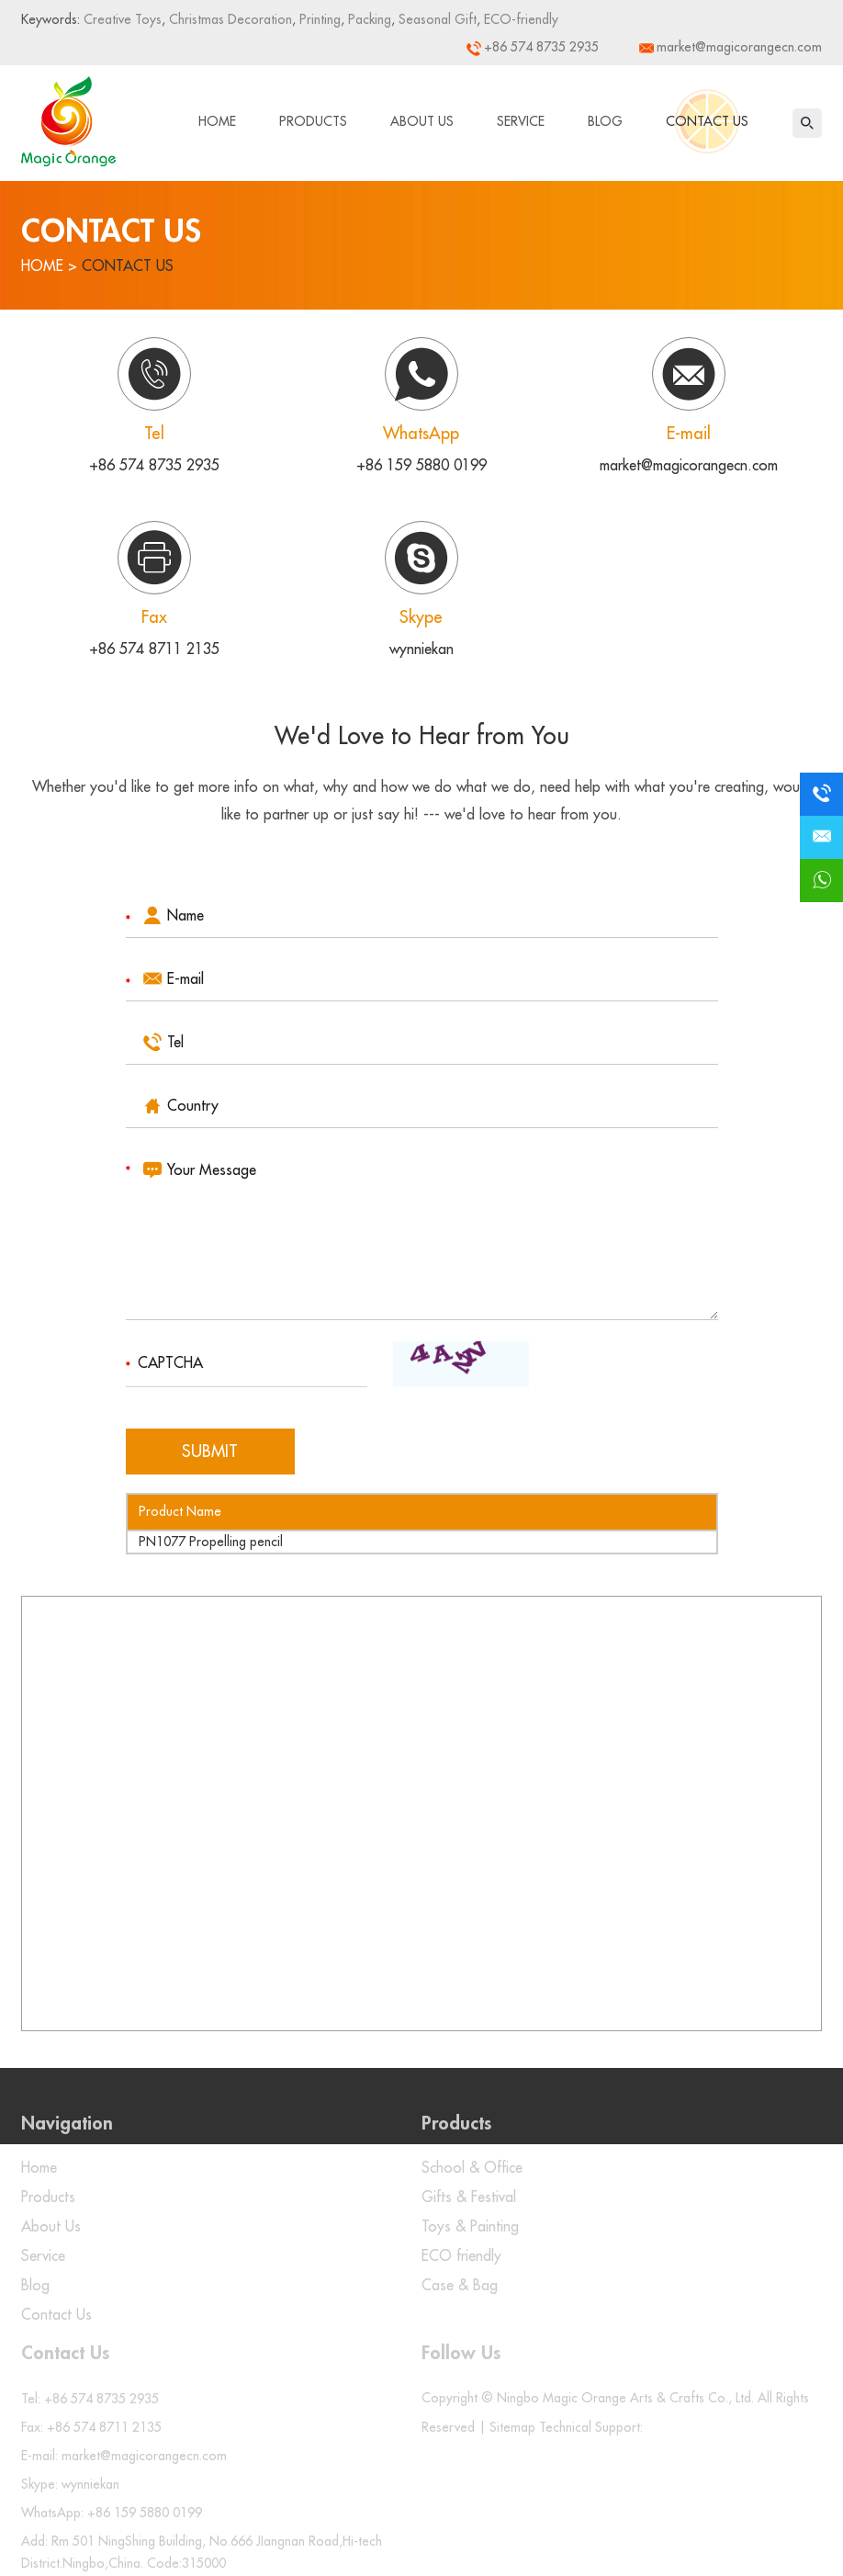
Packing (367, 19)
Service (521, 121)
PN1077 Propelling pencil (211, 1541)
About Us (422, 121)
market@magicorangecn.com (739, 46)
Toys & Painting (470, 2227)
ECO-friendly (519, 19)
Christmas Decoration (228, 19)
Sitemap (512, 2427)
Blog (605, 121)
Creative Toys (123, 19)
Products (313, 121)
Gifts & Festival (469, 2197)
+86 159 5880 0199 (421, 465)
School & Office (472, 2168)
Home (217, 121)
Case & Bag (460, 2285)
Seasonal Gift (436, 19)
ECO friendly (461, 2256)
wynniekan (421, 649)
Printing (318, 19)
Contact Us (707, 121)
